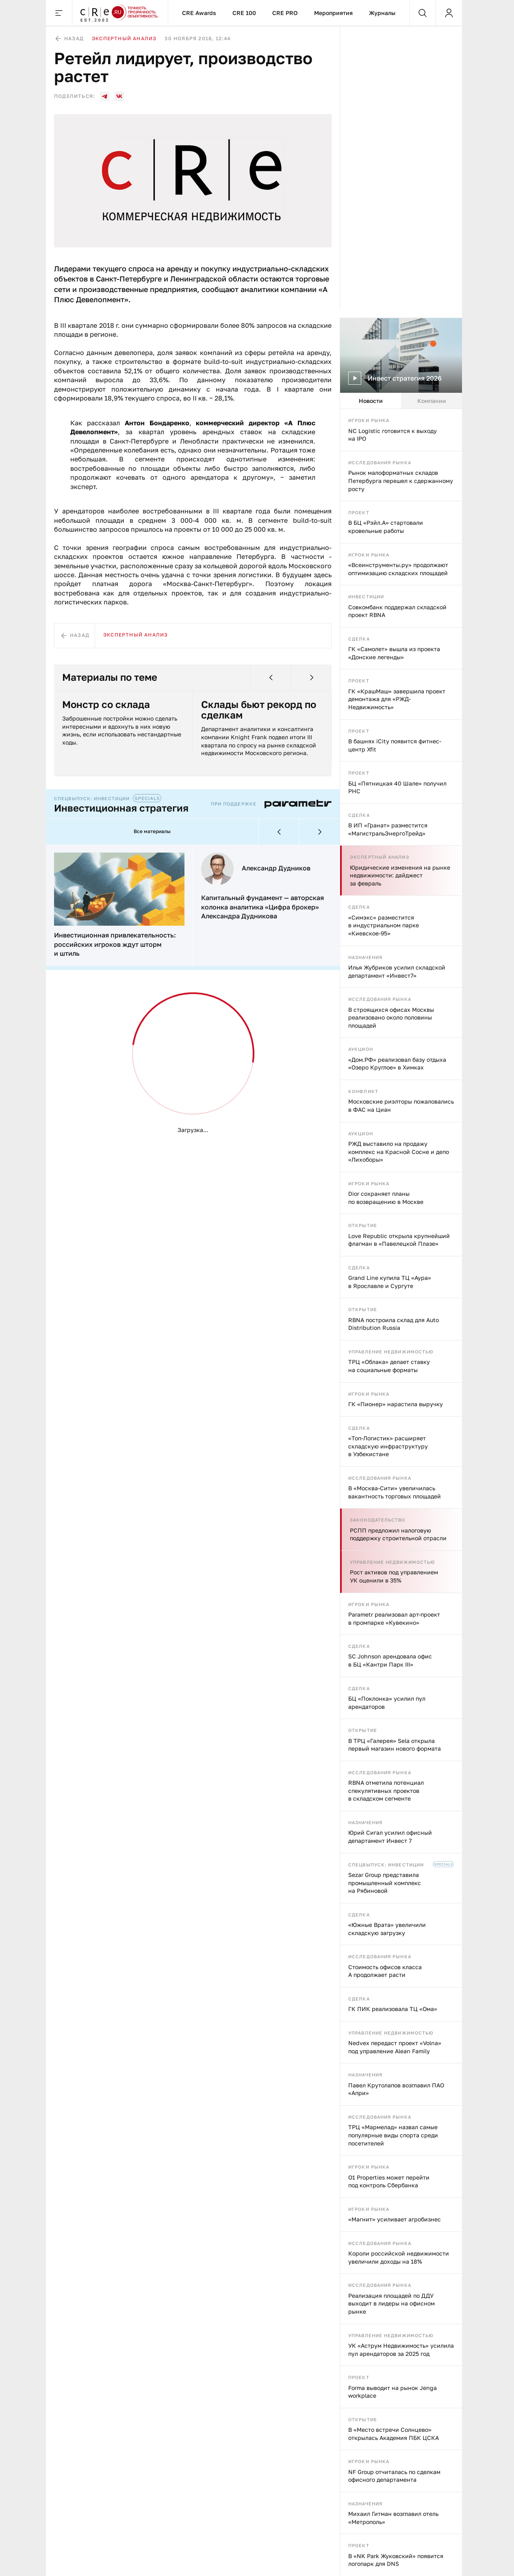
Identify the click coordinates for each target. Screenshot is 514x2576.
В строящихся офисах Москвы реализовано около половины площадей (391, 1017)
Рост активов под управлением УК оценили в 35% (394, 1576)
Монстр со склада (106, 704)
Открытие (362, 1225)
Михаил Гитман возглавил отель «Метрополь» (393, 2517)
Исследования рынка (379, 462)
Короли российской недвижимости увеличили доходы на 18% (398, 2257)
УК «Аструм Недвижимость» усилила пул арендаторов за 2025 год (401, 2349)
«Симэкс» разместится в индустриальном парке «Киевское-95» (383, 925)
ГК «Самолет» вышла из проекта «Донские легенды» (394, 652)
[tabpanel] (401, 1492)
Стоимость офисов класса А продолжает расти (385, 1971)
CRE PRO (285, 12)
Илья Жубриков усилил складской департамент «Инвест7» (396, 971)
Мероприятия (333, 12)
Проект (358, 512)
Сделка (359, 638)
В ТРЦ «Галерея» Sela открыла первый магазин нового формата (394, 1744)
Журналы (382, 12)
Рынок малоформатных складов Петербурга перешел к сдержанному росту (400, 480)
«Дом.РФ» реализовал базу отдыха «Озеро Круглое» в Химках (397, 1063)
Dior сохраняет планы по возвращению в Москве (385, 1197)
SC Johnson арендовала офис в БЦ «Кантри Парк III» (390, 1660)
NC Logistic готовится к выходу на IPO (392, 434)
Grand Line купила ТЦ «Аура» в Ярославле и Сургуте (389, 1281)
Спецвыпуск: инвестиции (386, 1864)
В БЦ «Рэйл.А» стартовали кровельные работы (385, 526)
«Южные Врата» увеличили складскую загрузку (387, 1928)
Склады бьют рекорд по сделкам (258, 710)
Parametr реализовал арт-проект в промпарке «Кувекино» (394, 1618)
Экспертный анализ (379, 856)
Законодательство (378, 1519)
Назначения (365, 957)
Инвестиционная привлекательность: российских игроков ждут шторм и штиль (115, 944)
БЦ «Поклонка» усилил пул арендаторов (386, 1702)
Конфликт (363, 1091)
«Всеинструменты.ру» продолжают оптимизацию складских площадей (398, 568)
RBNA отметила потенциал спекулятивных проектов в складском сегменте (386, 1790)
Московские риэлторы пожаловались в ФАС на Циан (401, 1105)
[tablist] (401, 401)
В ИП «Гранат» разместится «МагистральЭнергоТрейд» (387, 829)
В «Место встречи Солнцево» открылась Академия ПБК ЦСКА (393, 2433)
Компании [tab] (431, 400)
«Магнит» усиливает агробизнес (394, 2219)
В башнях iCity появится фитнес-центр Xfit (394, 745)
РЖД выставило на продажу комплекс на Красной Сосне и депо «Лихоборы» (398, 1151)
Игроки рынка (368, 420)
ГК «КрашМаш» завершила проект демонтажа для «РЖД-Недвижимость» (396, 699)
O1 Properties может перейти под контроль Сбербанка (388, 2181)
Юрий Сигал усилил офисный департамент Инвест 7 (390, 1836)
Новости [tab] (371, 400)
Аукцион (360, 1049)
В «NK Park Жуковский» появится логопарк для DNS (395, 2559)
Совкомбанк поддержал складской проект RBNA (397, 611)
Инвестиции (366, 596)
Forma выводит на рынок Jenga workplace (392, 2391)
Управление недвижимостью (391, 1351)
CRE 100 (244, 12)
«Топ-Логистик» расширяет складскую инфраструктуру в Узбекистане (388, 1446)
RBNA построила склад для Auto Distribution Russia (393, 1323)
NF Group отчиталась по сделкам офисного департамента (394, 2475)
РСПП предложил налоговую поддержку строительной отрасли (398, 1534)
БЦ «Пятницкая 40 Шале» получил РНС (397, 787)
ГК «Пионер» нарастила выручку (395, 1404)
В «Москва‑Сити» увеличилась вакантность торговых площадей (394, 1492)
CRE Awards (199, 12)
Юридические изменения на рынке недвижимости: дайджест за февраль (400, 875)
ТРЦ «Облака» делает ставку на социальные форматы (389, 1365)
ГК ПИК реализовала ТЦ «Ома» (392, 2008)
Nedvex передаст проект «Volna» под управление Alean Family (394, 2046)
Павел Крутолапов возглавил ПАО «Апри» (396, 2089)
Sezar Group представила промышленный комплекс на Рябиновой (384, 1882)
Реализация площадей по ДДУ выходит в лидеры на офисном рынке (391, 2303)
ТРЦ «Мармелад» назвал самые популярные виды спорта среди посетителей (393, 2135)
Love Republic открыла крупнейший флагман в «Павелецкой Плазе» (399, 1239)
